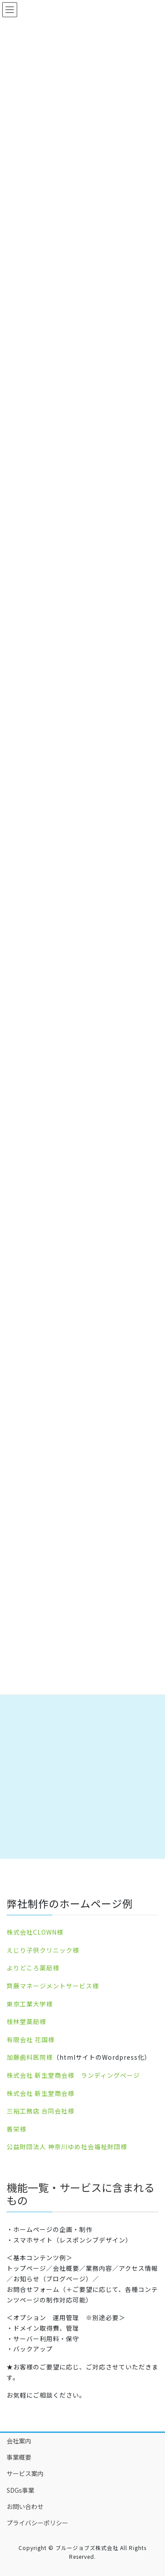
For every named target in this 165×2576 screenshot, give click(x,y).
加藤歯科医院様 (30, 2057)
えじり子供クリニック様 (43, 1950)
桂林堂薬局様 (26, 2021)
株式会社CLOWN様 (35, 1932)
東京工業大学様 (30, 2003)
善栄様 (16, 2128)
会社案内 (19, 2440)
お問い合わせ (25, 2506)
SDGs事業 (20, 2490)
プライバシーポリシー (37, 2522)
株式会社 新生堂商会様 (40, 2093)
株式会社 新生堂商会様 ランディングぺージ (73, 2075)
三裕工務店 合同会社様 (40, 2110)
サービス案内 (25, 2473)
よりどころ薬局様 (33, 1967)
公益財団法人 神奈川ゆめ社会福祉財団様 (67, 2146)
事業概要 (19, 2457)
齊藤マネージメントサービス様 (53, 1985)
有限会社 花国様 (31, 2039)
